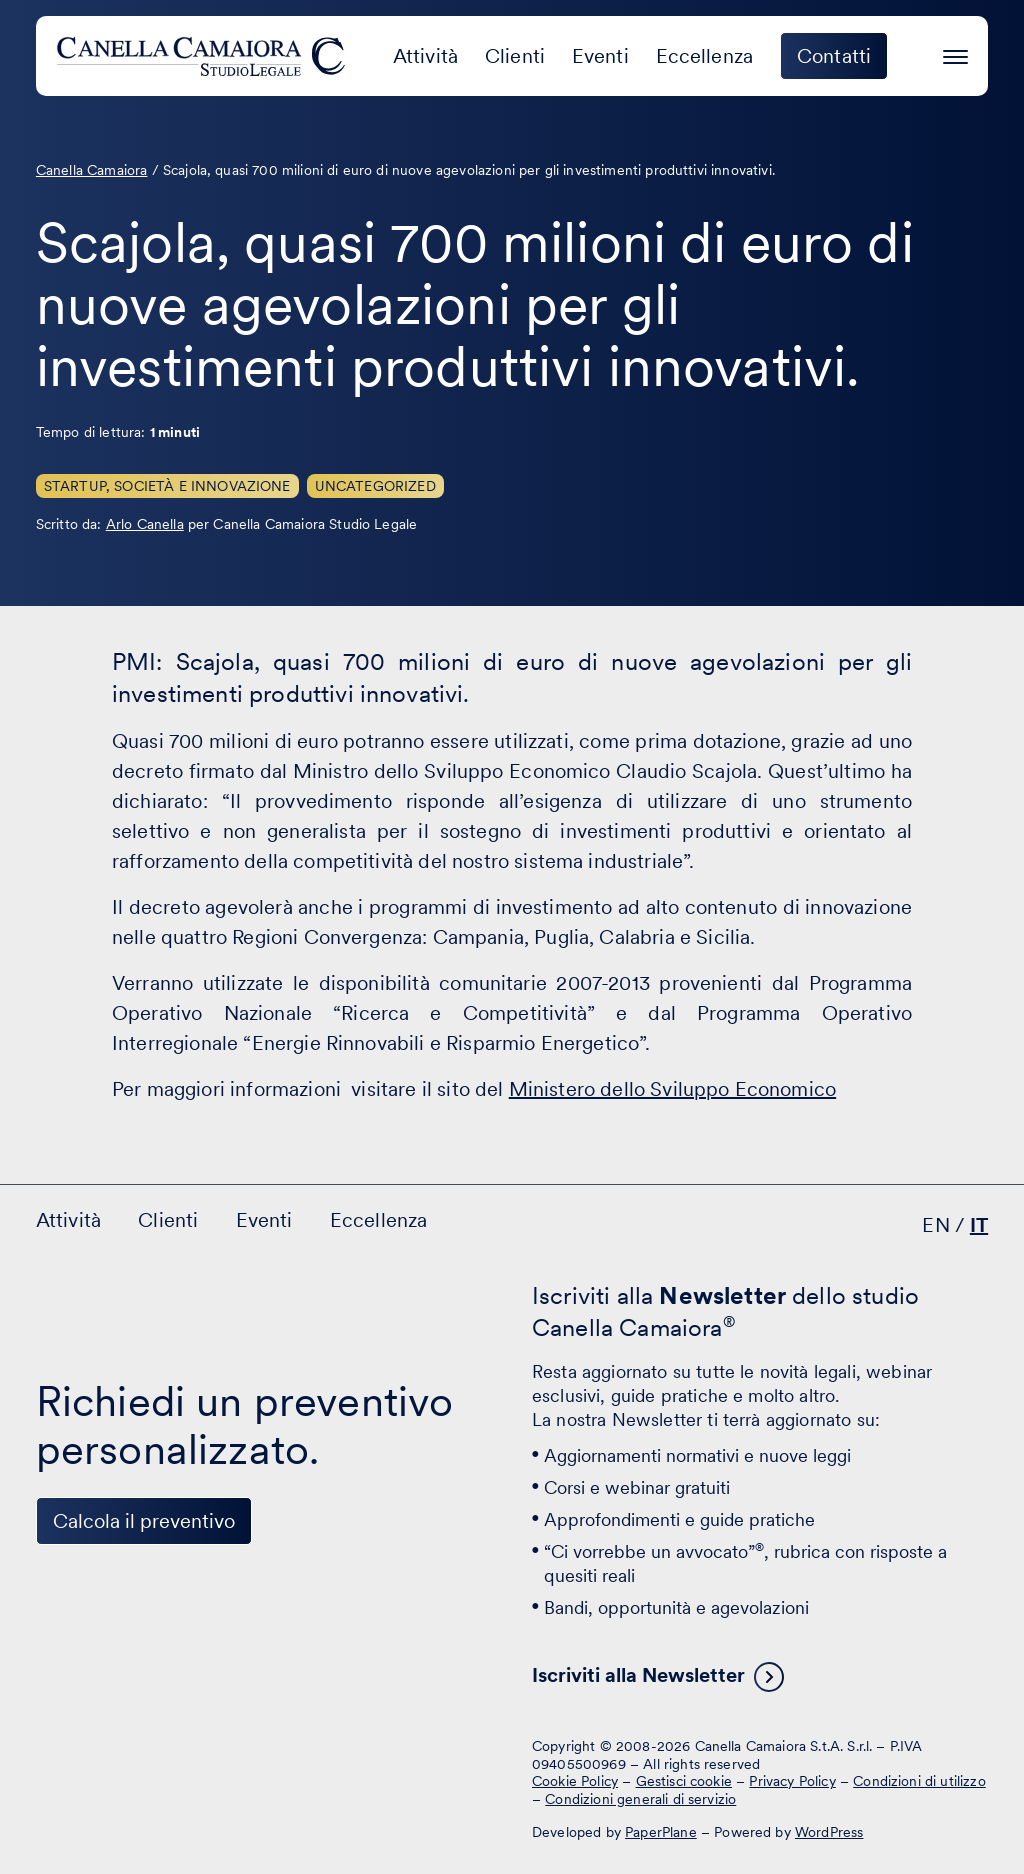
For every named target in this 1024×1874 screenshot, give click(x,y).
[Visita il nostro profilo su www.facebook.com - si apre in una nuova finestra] (122, 1762)
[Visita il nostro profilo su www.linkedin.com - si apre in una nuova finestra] (60, 1762)
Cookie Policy (575, 1781)
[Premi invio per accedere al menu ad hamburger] (955, 53)
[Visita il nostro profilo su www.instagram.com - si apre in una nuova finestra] (184, 1762)
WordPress (829, 1832)
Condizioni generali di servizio (640, 1799)
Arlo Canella (145, 524)
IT (979, 1225)
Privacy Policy (792, 1781)
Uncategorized (375, 486)
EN (935, 1225)
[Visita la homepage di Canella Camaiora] (204, 56)
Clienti (515, 56)
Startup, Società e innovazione (167, 486)
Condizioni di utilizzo (919, 1781)
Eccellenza (705, 56)
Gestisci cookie (684, 1781)
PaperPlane (661, 1832)
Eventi (600, 56)
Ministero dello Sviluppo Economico (672, 1089)
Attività (425, 56)
